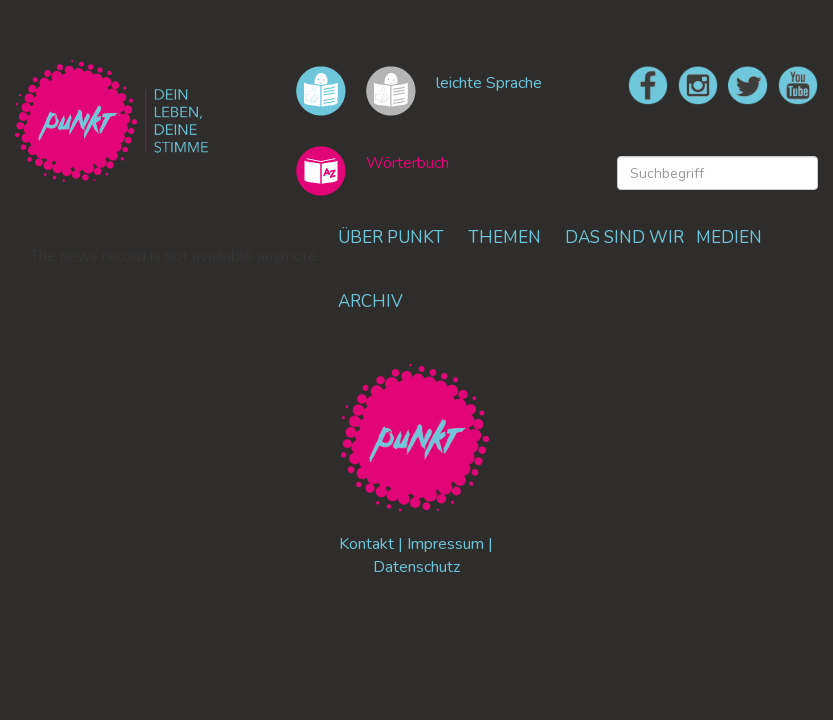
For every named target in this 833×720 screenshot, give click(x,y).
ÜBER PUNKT (391, 237)
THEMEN (504, 237)
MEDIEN (729, 237)
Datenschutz (416, 567)
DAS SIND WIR (624, 237)
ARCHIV (370, 301)
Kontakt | (373, 544)
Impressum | (450, 544)
